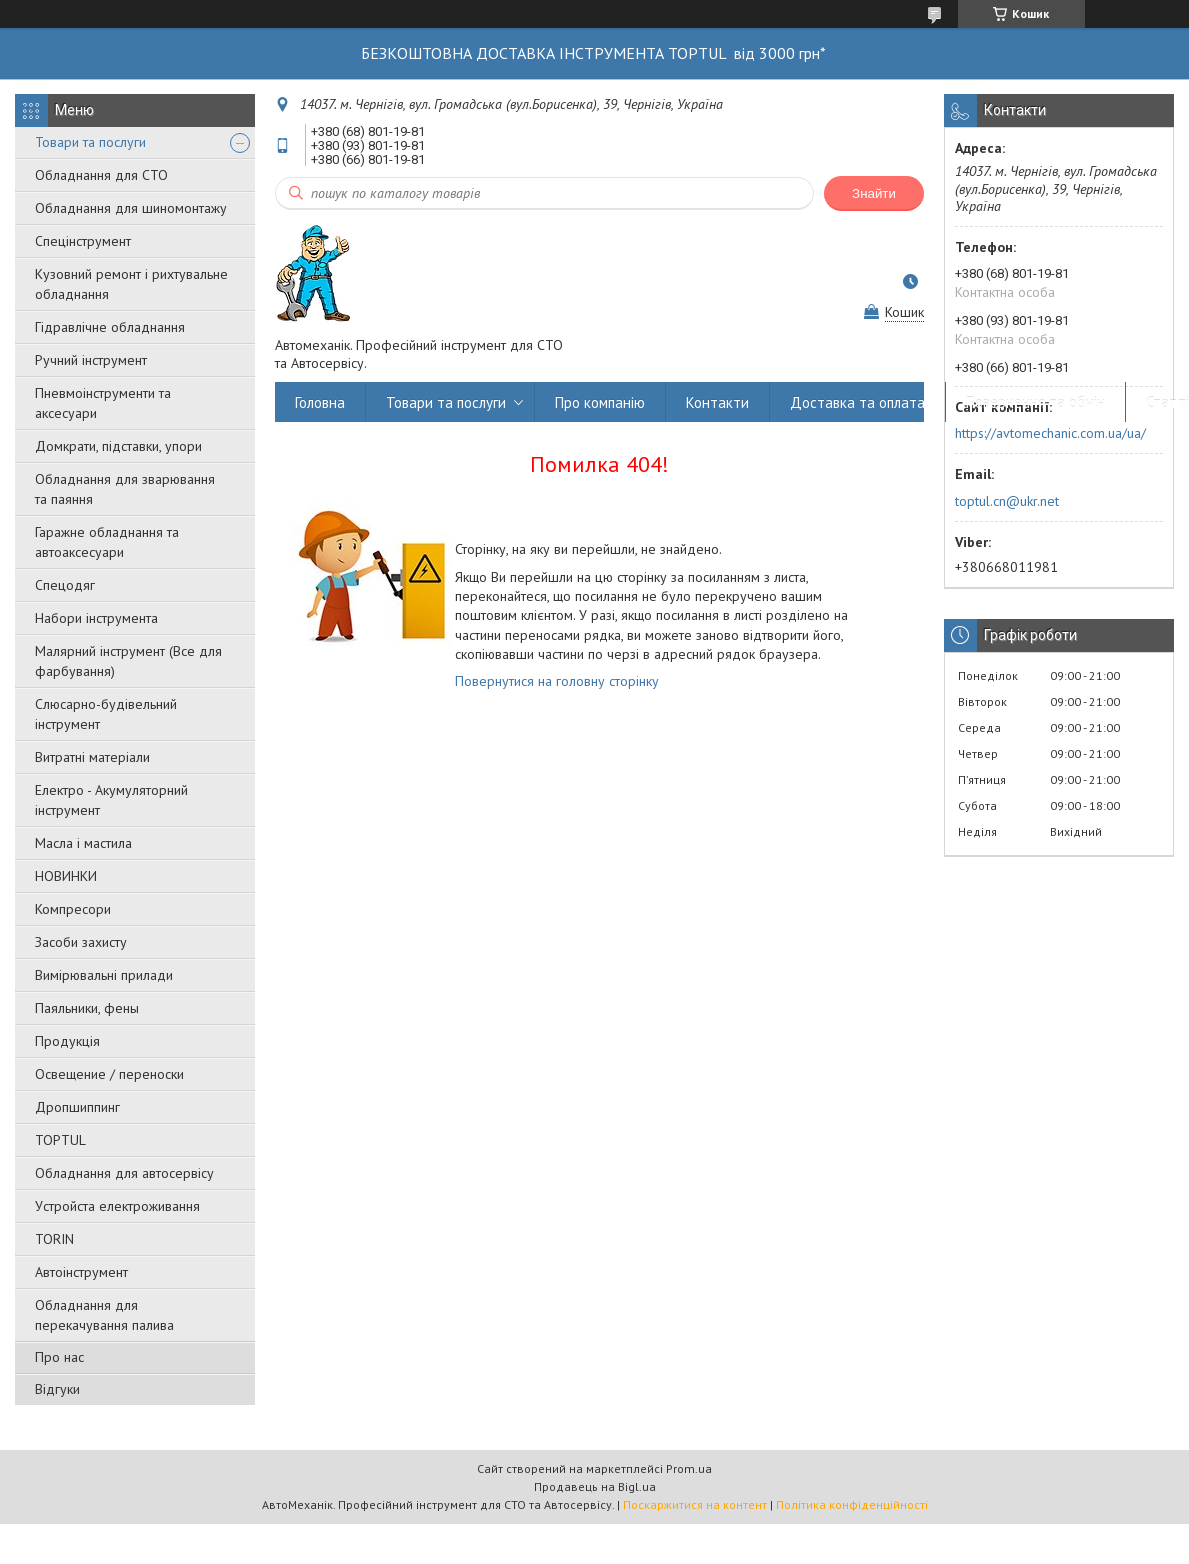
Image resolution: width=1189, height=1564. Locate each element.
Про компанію (600, 402)
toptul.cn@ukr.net (1007, 501)
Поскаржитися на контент (695, 1504)
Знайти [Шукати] (874, 193)
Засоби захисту (81, 942)
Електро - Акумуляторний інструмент (111, 800)
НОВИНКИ (66, 876)
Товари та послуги (90, 142)
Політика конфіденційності (852, 1504)
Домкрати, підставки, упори (118, 446)
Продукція (67, 1041)
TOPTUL (60, 1140)
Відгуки (57, 1389)
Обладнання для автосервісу (124, 1173)
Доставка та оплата (857, 402)
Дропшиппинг (77, 1107)
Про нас (59, 1357)
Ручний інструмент (91, 360)
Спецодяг (65, 585)
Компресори (73, 909)
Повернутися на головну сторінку (557, 681)
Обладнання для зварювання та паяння (125, 489)
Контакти (717, 402)
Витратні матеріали (92, 757)
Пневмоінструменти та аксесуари (103, 403)
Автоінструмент (81, 1272)
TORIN (54, 1239)
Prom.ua (689, 1468)
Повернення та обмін (1035, 402)
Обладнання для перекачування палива (104, 1315)
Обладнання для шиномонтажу (131, 208)
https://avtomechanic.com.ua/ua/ (1050, 433)
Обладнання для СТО (101, 175)
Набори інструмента (96, 618)
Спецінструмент (83, 241)
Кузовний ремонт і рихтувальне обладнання (131, 284)
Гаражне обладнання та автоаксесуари (107, 542)
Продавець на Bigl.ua (595, 1486)
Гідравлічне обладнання (110, 327)
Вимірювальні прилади (104, 975)
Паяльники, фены (87, 1008)
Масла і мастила (83, 843)
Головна (320, 402)
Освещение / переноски (109, 1074)
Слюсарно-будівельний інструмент (106, 714)
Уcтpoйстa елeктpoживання (117, 1206)
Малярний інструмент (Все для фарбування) (128, 661)
